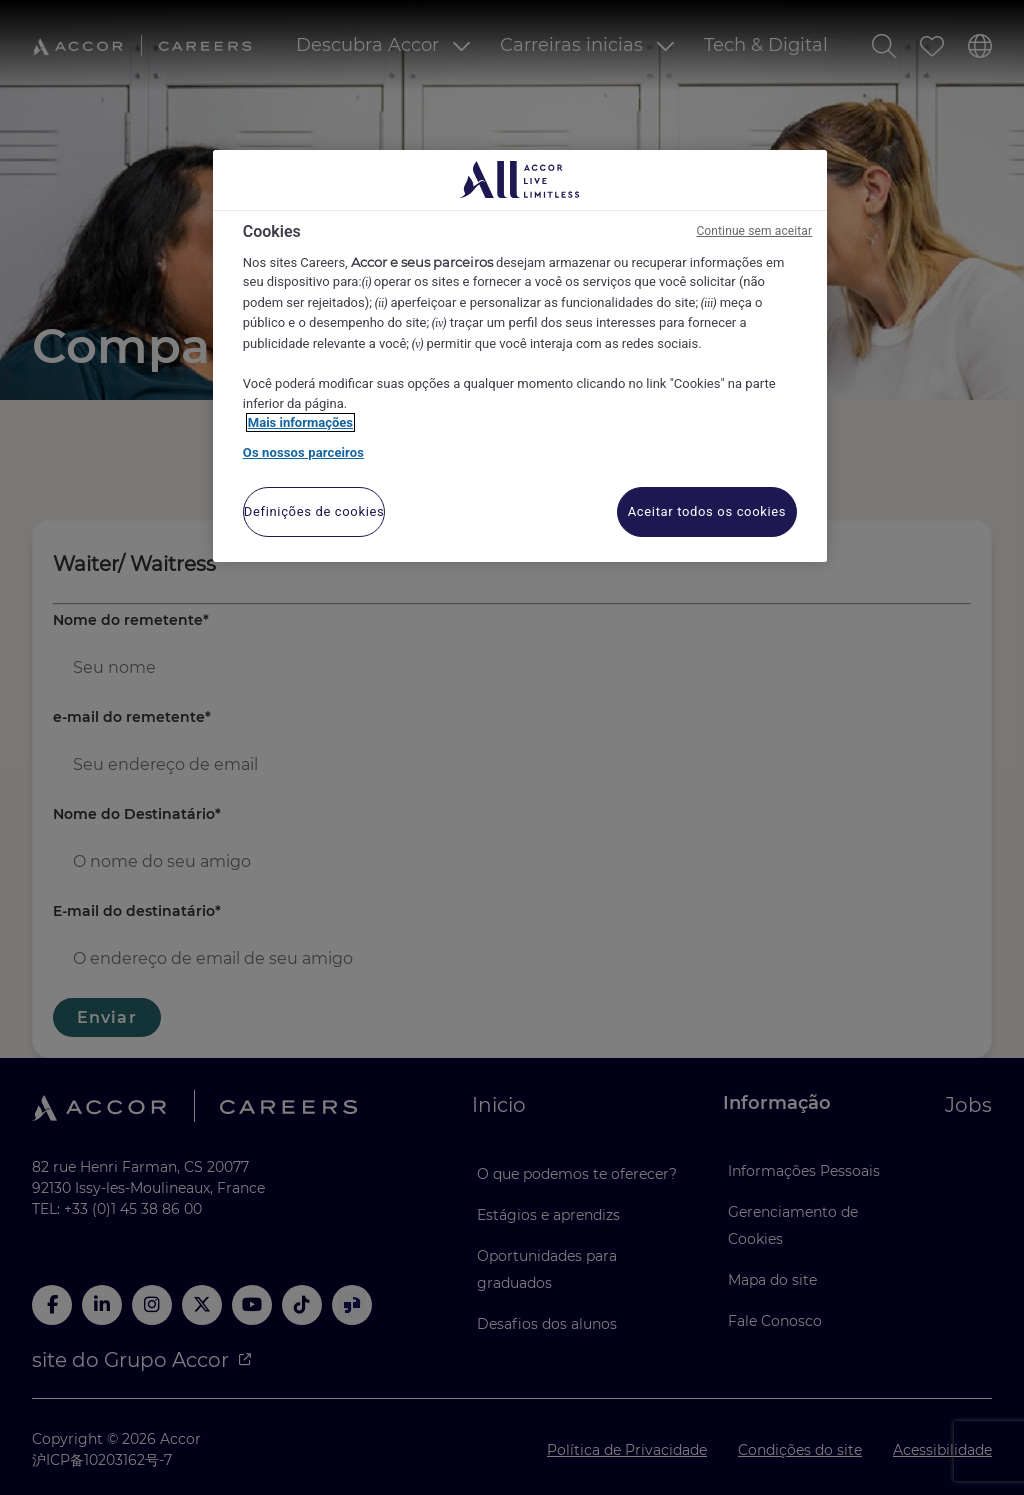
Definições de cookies (314, 511)
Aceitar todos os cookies (707, 511)
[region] (520, 356)
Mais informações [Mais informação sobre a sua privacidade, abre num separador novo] (300, 422)
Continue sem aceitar (754, 231)
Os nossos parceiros (303, 452)
